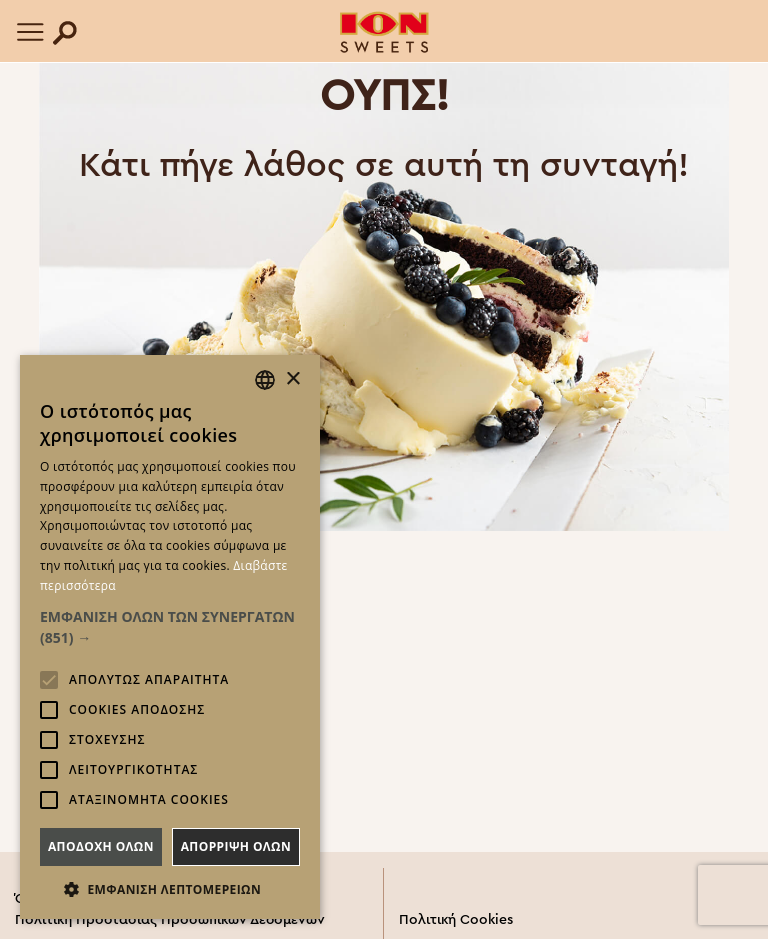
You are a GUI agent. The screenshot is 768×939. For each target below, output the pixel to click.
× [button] (292, 379)
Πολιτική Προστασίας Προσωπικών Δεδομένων (170, 920)
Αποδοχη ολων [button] (101, 846)
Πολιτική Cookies (456, 920)
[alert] (170, 637)
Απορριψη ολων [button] (236, 846)
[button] (170, 627)
